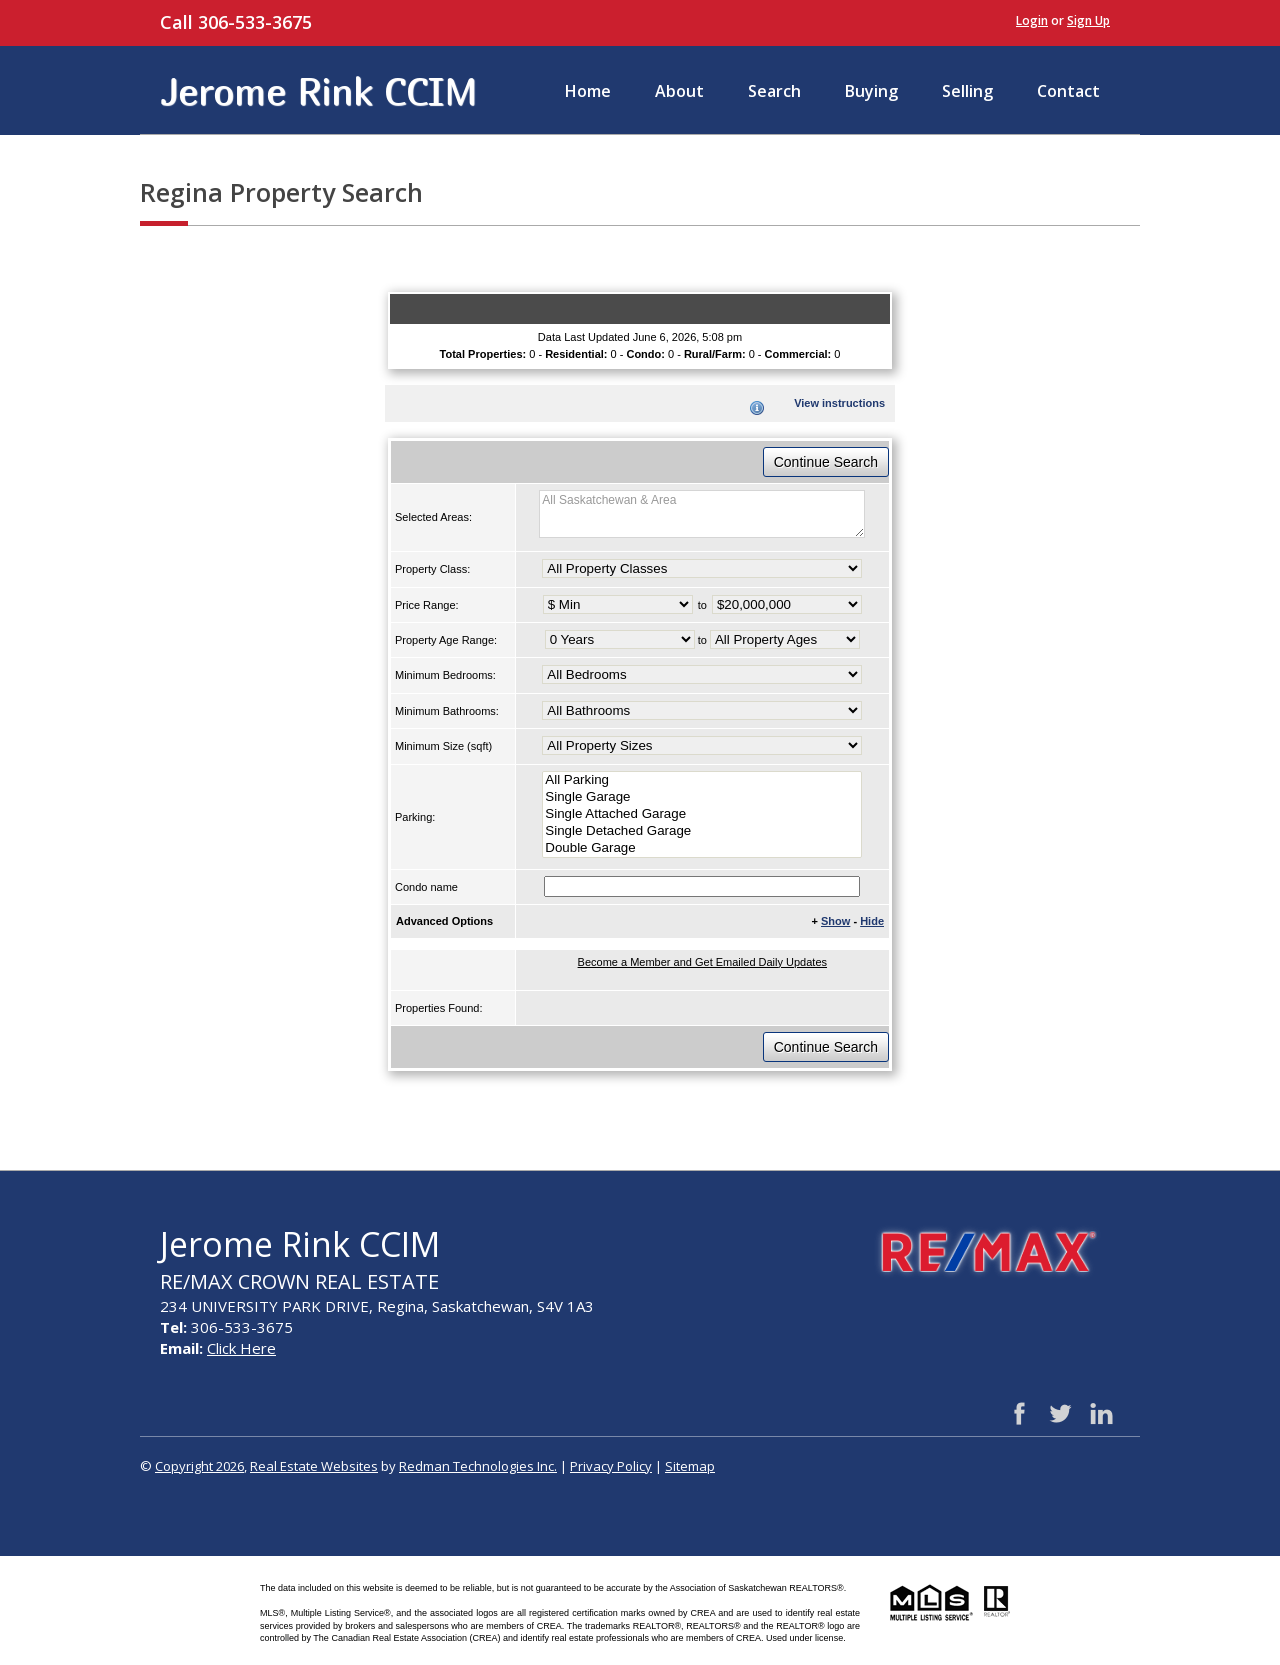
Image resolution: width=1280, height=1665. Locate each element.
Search (774, 91)
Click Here (241, 1348)
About (679, 91)
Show (835, 921)
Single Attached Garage (702, 814)
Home (588, 91)
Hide (872, 921)
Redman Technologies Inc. (478, 1466)
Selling (967, 91)
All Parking (702, 780)
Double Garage (702, 848)
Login (1032, 20)
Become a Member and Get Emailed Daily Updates (702, 962)
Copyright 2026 (199, 1466)
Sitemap (690, 1466)
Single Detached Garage (702, 831)
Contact (1068, 91)
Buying (871, 91)
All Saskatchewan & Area (702, 514)
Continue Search (826, 462)
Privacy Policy (611, 1466)
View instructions (839, 403)
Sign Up (1088, 20)
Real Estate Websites (314, 1466)
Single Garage (702, 797)
